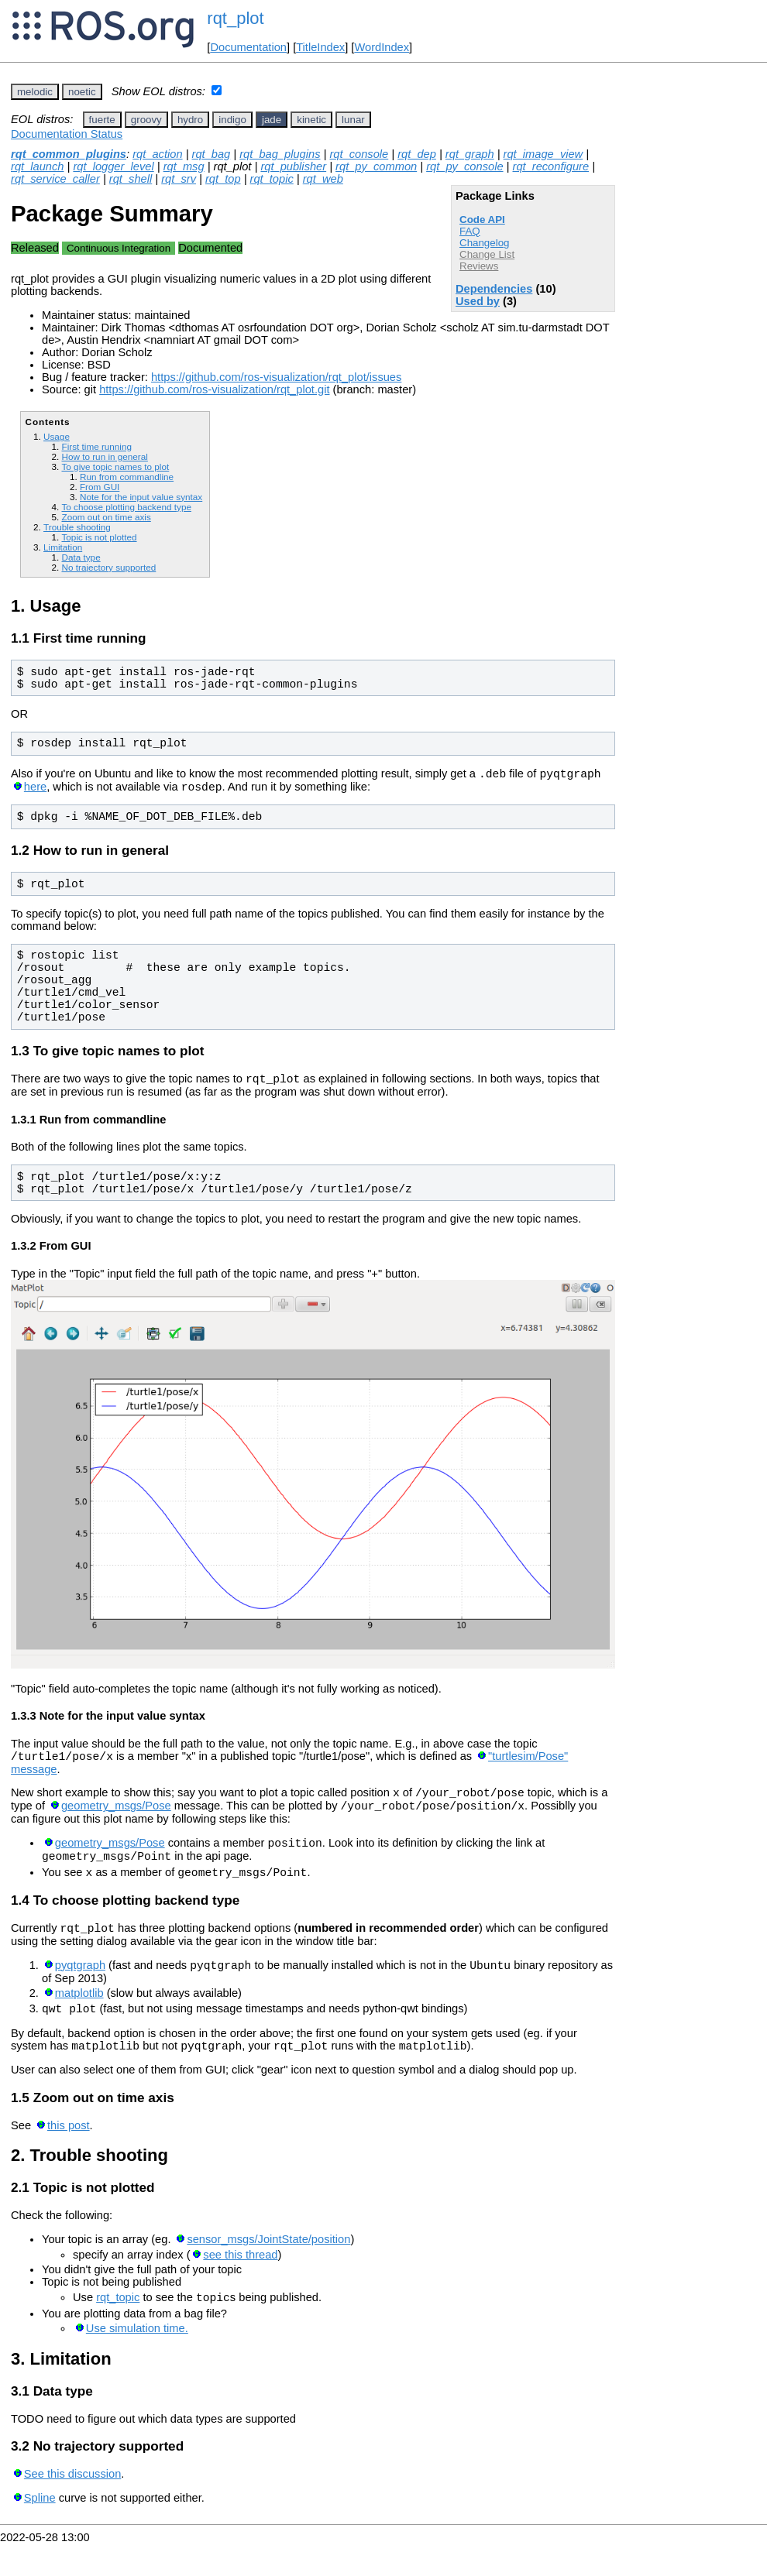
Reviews (478, 266)
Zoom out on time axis (105, 517)
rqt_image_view (543, 154)
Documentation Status (66, 134)
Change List (486, 254)
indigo (232, 119)
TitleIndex (320, 47)
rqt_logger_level (113, 166)
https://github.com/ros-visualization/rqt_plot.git (214, 389)
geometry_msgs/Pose (116, 1819)
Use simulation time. (137, 2361)
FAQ (469, 231)
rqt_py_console (464, 166)
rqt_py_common (376, 166)
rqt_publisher (293, 166)
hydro (190, 119)
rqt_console (358, 154)
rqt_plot (235, 18)
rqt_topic (272, 179)
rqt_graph (469, 154)
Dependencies (494, 289)
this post (68, 2155)
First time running (96, 446)
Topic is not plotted (98, 537)
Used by (478, 301)
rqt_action (157, 154)
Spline (40, 2530)
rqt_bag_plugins (279, 154)
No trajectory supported (108, 567)
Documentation (248, 47)
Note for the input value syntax (141, 497)
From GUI (99, 487)
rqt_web (323, 179)
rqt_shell (130, 179)
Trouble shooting (77, 527)
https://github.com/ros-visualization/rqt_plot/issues (276, 377)
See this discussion (72, 2506)
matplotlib (79, 2018)
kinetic (311, 119)
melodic (35, 92)
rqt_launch (37, 166)
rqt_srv (178, 179)
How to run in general (104, 456)
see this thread (240, 2285)
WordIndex (381, 47)
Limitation (62, 547)
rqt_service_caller (55, 179)
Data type (80, 557)
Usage (56, 436)
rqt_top (223, 179)
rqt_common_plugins (68, 154)
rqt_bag (211, 154)
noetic (82, 92)
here (35, 791)
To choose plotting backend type (126, 507)
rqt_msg (184, 166)
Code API (482, 219)
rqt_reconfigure (551, 166)
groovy (146, 119)
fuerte (102, 119)
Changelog (484, 243)
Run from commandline (127, 477)
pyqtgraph (80, 1990)
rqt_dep (416, 154)
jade (271, 119)
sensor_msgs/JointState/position (268, 2269)
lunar (353, 119)
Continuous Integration (118, 248)
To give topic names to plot (115, 466)
